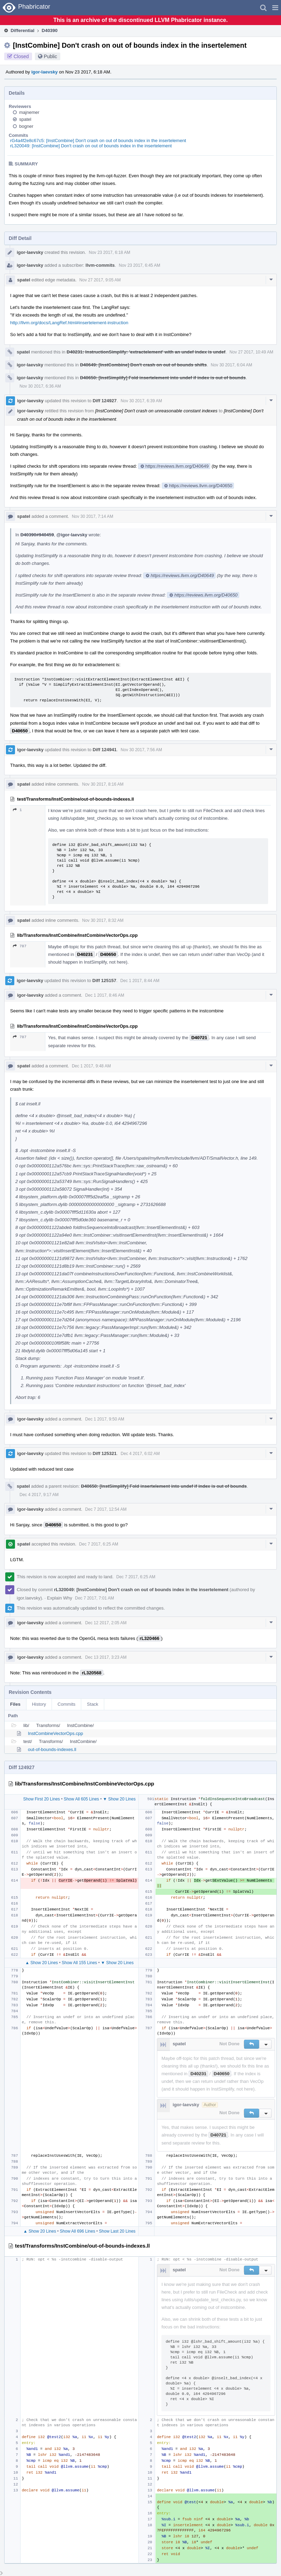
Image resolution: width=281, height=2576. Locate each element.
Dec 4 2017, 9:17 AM (39, 1494)
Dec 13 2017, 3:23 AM (106, 1657)
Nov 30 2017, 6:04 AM (231, 365)
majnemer (29, 112)
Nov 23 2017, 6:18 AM (109, 252)
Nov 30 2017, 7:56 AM (141, 749)
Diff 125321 (105, 1453)
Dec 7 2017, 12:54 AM (106, 1509)
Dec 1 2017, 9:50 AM (104, 1419)
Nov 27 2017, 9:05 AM (100, 280)
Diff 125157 (104, 980)
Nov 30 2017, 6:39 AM (141, 400)
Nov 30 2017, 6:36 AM (40, 386)
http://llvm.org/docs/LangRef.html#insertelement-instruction (69, 322)
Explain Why (59, 1598)
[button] (275, 7)
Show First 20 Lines (41, 1799)
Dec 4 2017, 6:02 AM (140, 1453)
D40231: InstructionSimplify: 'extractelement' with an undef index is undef (146, 352)
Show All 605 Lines (81, 1799)
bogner (26, 126)
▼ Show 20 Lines (119, 1799)
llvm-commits (100, 265)
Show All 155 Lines (79, 1962)
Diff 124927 (105, 400)
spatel (25, 119)
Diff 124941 (105, 749)
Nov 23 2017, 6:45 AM (139, 265)
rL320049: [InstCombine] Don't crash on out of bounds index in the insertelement (91, 145)
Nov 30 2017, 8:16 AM (103, 784)
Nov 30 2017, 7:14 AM (92, 516)
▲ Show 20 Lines (41, 1962)
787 (19, 946)
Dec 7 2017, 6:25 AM (98, 1544)
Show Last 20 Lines (117, 2231)
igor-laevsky (44, 72)
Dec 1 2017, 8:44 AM (139, 980)
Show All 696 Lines (77, 2231)
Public (50, 56)
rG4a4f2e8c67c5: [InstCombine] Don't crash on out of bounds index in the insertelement (98, 140)
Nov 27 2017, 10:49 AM (251, 352)
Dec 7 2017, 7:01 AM (94, 1598)
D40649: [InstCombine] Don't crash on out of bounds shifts (143, 364)
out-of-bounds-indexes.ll (52, 1749)
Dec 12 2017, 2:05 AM (106, 1622)
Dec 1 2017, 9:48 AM (91, 1066)
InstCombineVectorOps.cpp (55, 1733)
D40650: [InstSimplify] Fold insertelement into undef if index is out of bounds (162, 377)
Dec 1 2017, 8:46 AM (104, 995)
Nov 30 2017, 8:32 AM (103, 920)
